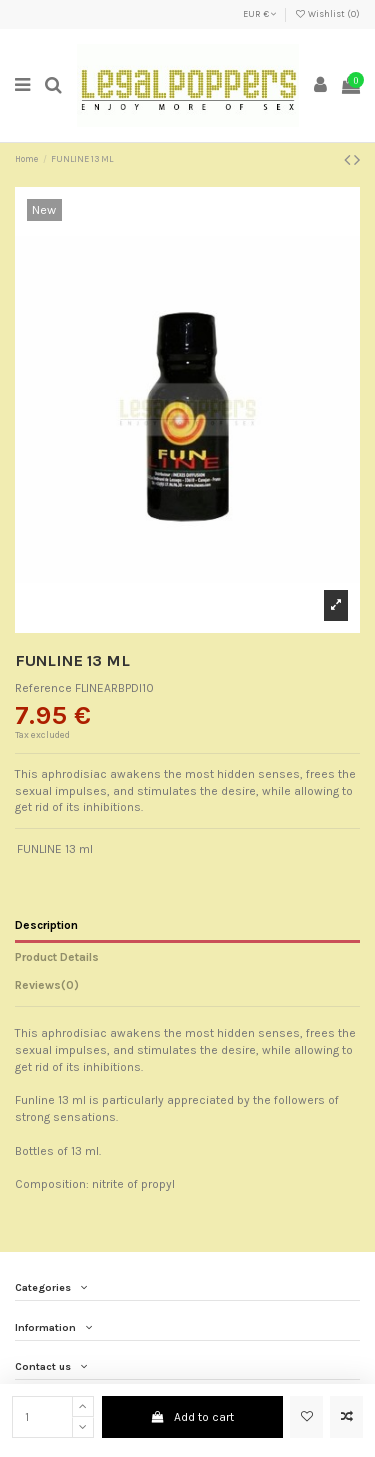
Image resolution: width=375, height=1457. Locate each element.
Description (46, 925)
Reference (43, 688)
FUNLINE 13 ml (55, 849)
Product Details (57, 957)
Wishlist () (327, 14)
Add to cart (192, 1417)
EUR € (260, 14)
